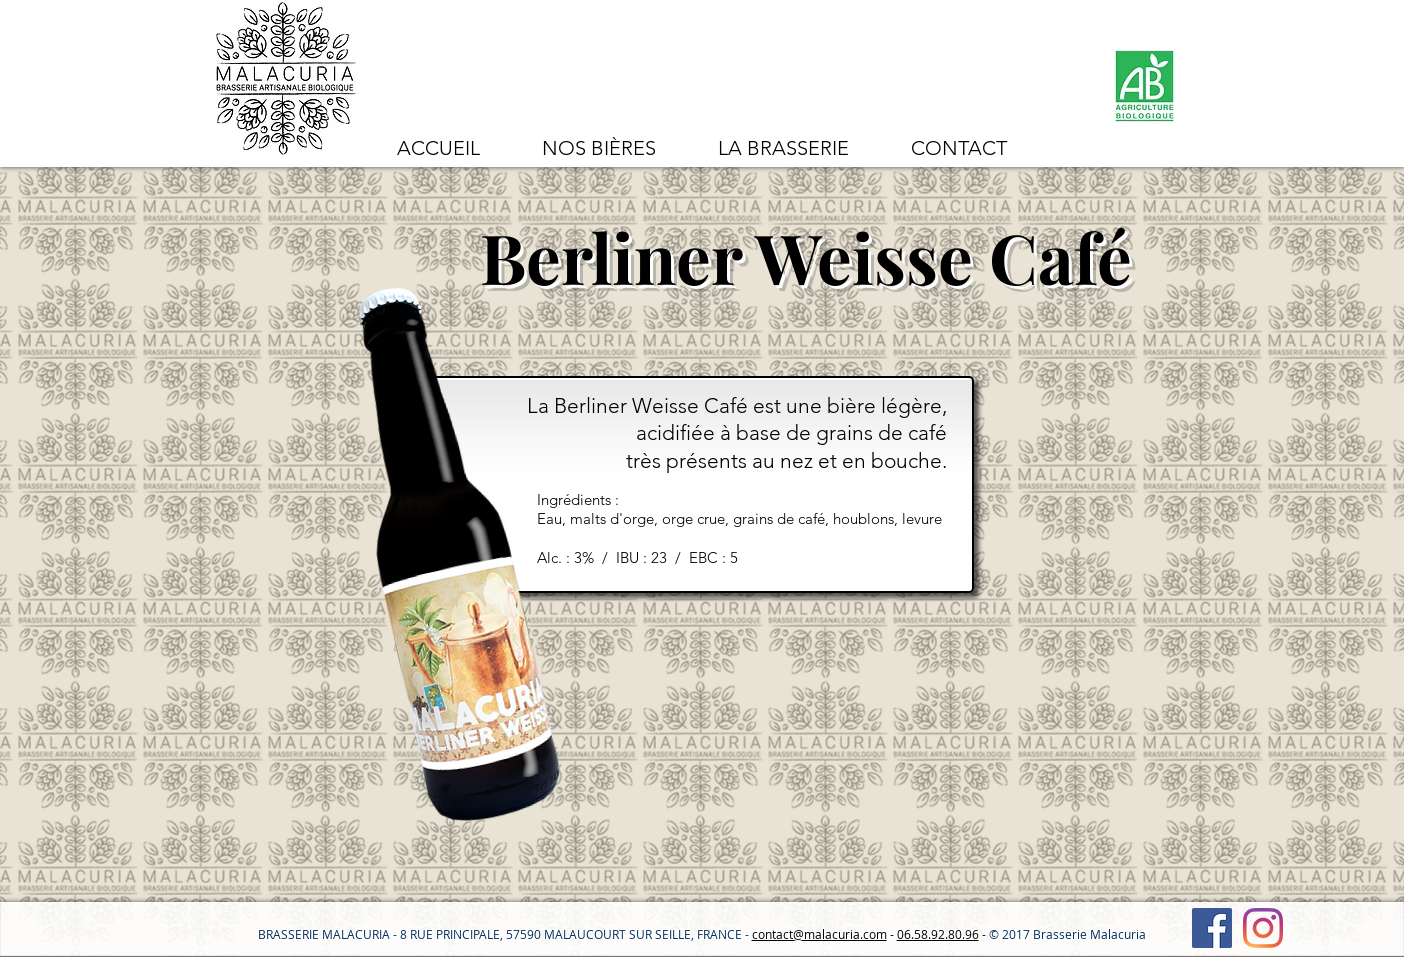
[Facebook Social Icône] (1212, 928)
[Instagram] (1263, 928)
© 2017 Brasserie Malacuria (1067, 934)
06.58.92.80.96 (938, 934)
